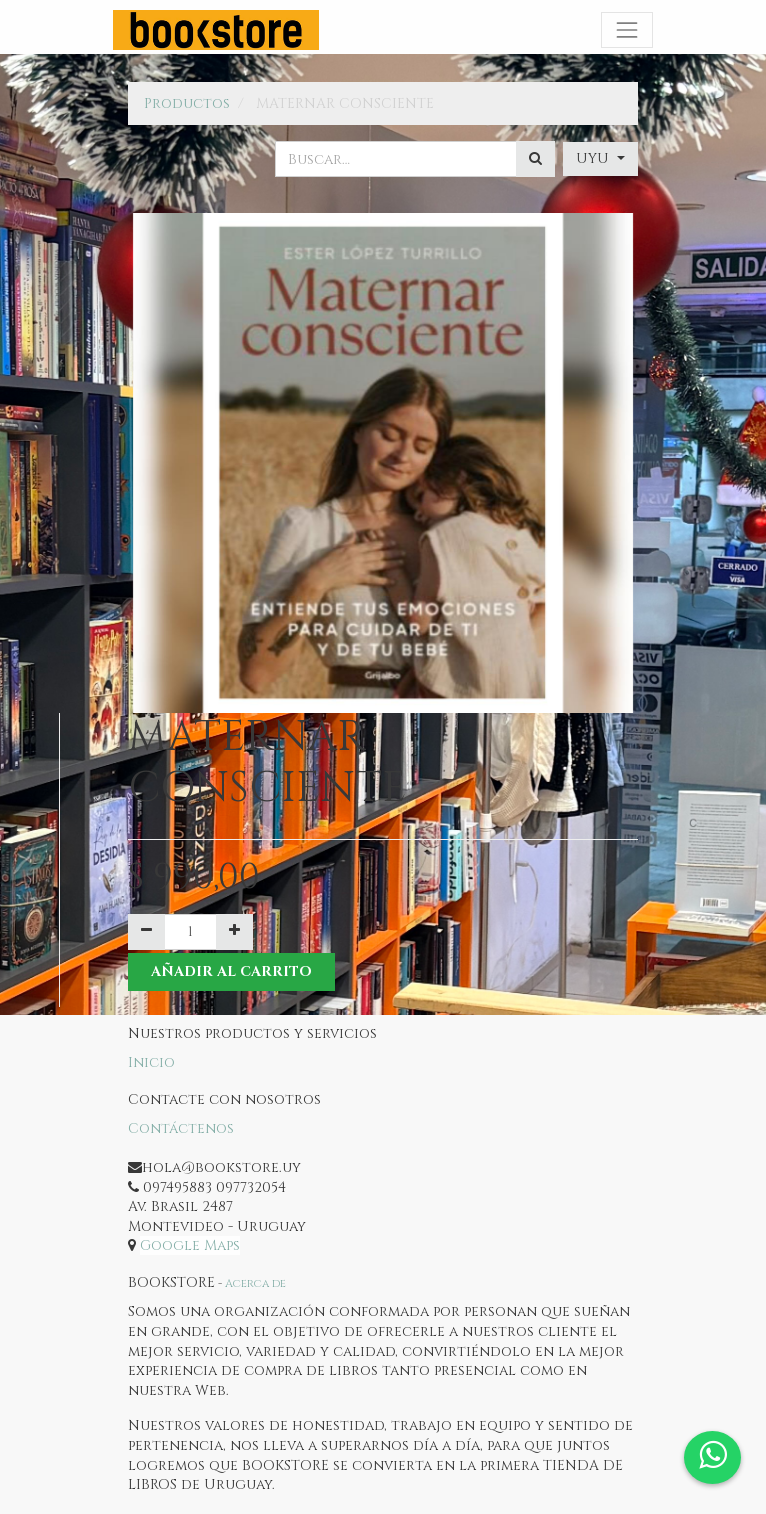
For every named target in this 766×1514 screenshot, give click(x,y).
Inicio (151, 1062)
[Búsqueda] (535, 159)
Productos (187, 103)
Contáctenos (181, 1128)
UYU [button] (594, 158)
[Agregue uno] (234, 932)
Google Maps (190, 1245)
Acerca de (255, 1283)
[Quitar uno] (146, 932)
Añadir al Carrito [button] (231, 971)
